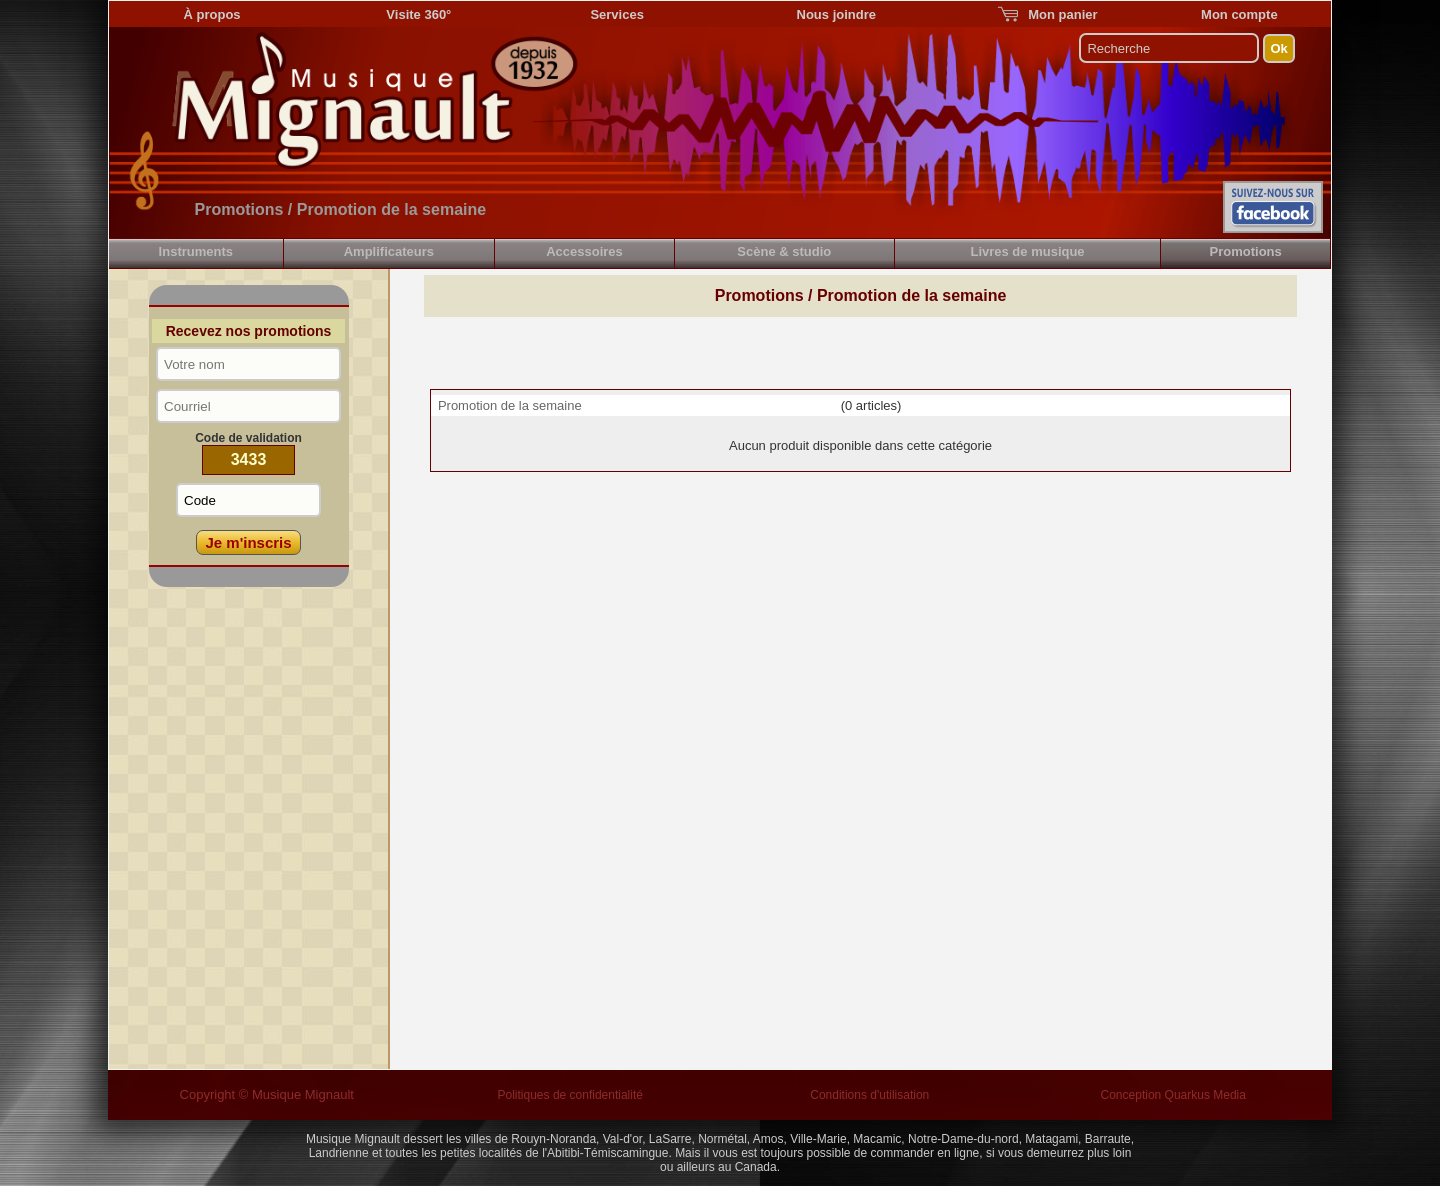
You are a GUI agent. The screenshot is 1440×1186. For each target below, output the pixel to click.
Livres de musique (1027, 251)
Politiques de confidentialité (570, 1095)
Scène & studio (784, 251)
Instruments (196, 251)
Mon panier (1061, 14)
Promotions (1246, 251)
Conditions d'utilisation (869, 1095)
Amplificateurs (389, 251)
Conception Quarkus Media (1173, 1095)
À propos (210, 14)
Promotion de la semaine (507, 405)
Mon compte (1239, 14)
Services (617, 14)
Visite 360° (418, 14)
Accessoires (584, 251)
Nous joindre (836, 14)
